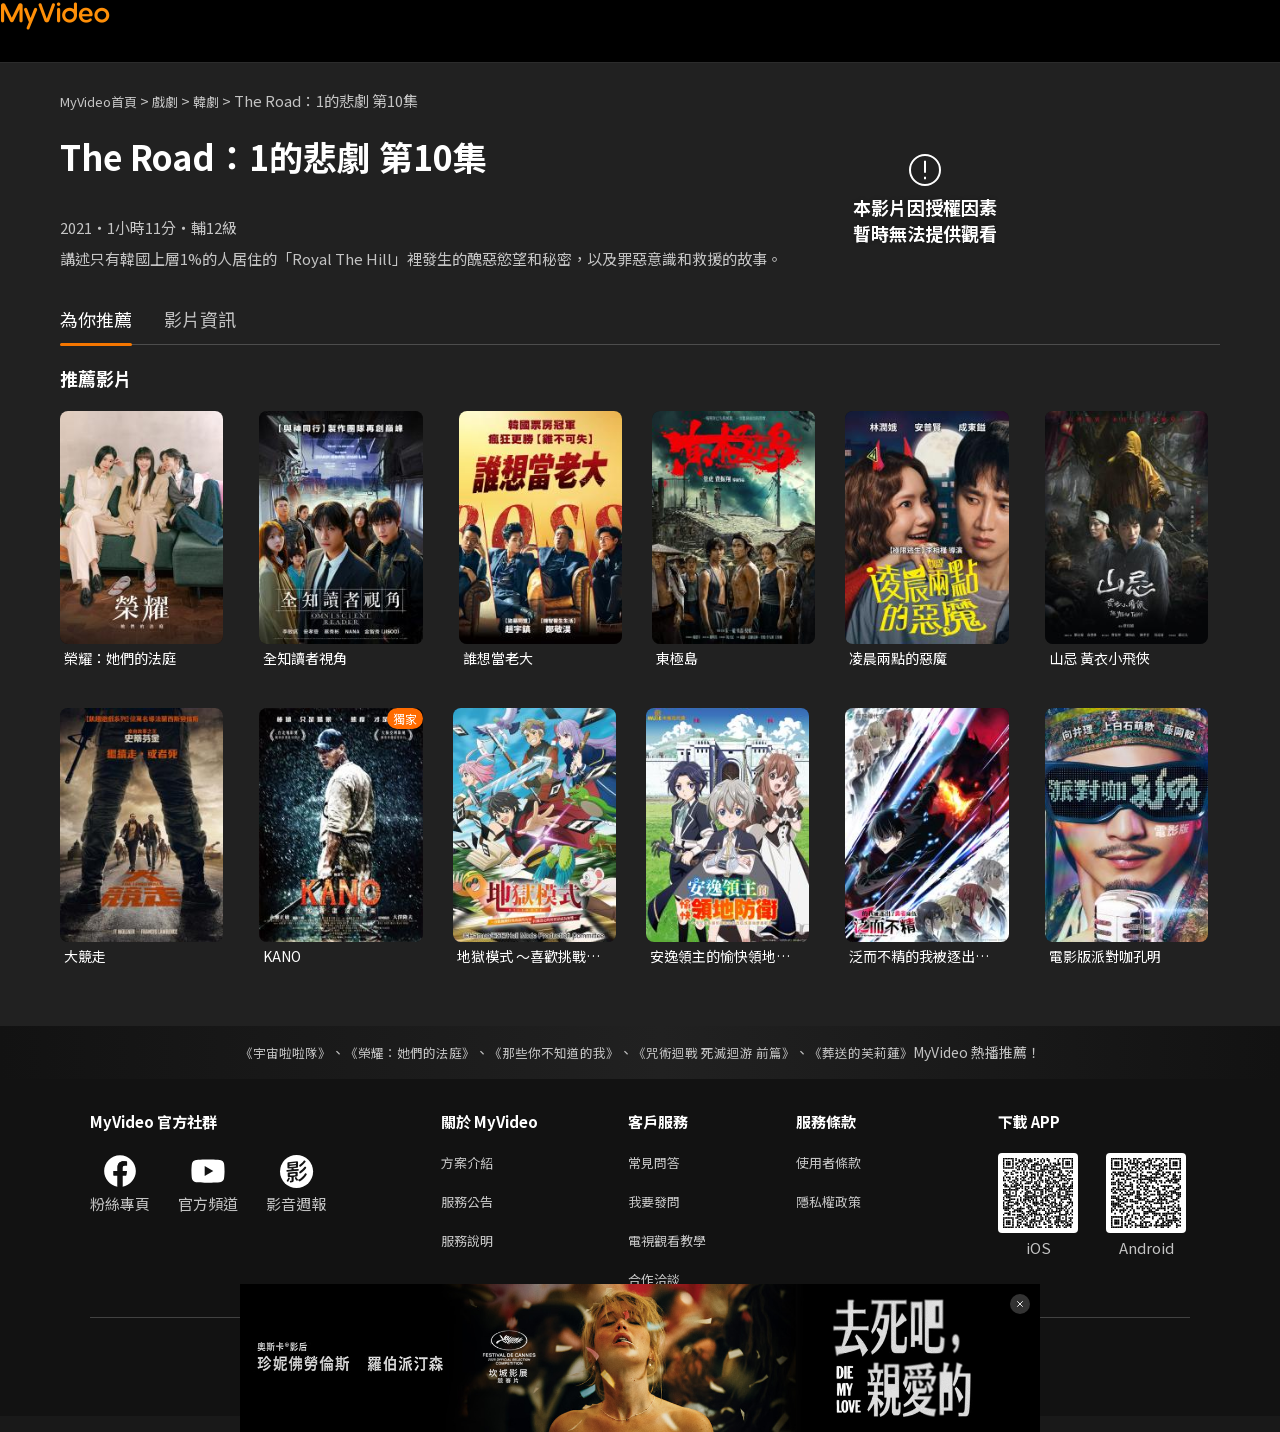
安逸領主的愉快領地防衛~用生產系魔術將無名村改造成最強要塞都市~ (721, 959)
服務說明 (471, 1251)
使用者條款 (845, 1167)
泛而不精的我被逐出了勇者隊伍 (916, 959)
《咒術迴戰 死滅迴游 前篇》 (723, 1056)
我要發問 (658, 1209)
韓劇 (226, 100)
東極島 (678, 658)
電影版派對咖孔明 (1109, 958)
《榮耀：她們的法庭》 (398, 1056)
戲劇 (181, 100)
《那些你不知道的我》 (552, 1056)
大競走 (86, 958)
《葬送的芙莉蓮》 (880, 1056)
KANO (284, 958)
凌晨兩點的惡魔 (901, 658)
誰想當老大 (500, 658)
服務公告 (471, 1209)
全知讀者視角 (308, 658)
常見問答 (658, 1167)
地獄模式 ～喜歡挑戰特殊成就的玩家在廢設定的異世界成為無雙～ (526, 959)
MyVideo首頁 (105, 100)
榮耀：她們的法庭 (124, 658)
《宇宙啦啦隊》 (265, 1056)
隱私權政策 (845, 1209)
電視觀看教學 (673, 1251)
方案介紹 (471, 1167)
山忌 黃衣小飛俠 (1103, 658)
